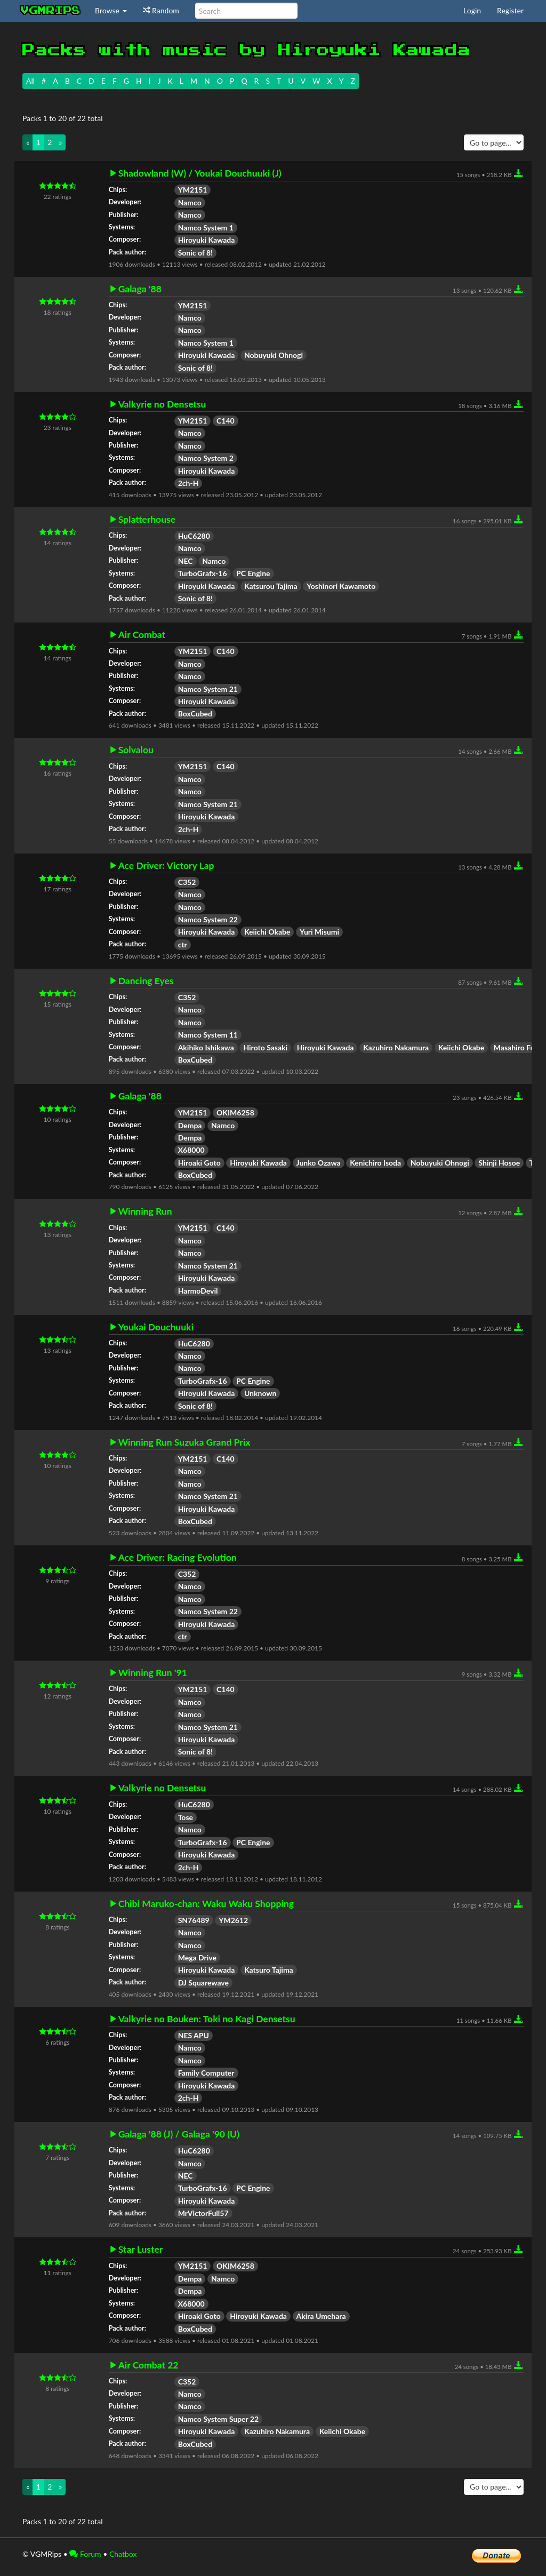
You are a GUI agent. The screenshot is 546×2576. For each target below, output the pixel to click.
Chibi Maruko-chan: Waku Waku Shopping (206, 1904)
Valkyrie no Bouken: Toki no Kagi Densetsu (206, 2019)
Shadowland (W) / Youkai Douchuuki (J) (200, 173)
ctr (182, 944)
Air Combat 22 (148, 2365)
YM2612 (233, 1920)
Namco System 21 (208, 688)
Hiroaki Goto (199, 1162)
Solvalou (136, 750)
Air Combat (141, 635)
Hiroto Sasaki (265, 1047)
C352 (187, 882)
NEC (185, 560)
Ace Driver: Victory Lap (166, 866)
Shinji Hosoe (499, 1162)
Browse (111, 10)
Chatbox (123, 2553)
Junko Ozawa (318, 1162)
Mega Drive (197, 1957)
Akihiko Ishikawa (206, 1047)
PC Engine (253, 573)
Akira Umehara (321, 2315)
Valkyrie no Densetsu (162, 404)
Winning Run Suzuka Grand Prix (184, 1442)
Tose (185, 1817)
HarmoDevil (198, 1290)
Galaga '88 (140, 289)
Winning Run (145, 1211)
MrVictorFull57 (203, 2213)
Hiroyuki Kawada (206, 239)
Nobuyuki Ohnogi (273, 355)
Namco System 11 (208, 1034)
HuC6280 (194, 535)
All (30, 80)
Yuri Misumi (319, 931)
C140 (225, 420)
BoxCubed (195, 713)
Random (161, 10)
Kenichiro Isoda (375, 1162)
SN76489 (194, 1920)
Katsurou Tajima (271, 586)
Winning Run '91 (152, 1673)
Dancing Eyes (146, 981)
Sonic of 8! (195, 252)
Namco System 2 (206, 457)
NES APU (193, 2035)
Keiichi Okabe (267, 931)
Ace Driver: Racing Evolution (177, 1557)
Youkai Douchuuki (156, 1327)
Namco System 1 (206, 227)
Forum (85, 2553)
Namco (190, 202)
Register (510, 10)
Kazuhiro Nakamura (396, 1047)
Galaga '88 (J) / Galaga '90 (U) (178, 2134)
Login (472, 10)
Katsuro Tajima (268, 1969)
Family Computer (206, 2072)
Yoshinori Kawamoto (341, 586)
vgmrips (51, 10)
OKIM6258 (235, 1112)
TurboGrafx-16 (202, 573)
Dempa (190, 1125)
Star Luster (140, 2249)
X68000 (191, 1149)
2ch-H (188, 483)
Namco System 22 (208, 919)
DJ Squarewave (203, 1982)
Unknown (260, 1393)
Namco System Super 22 (218, 2418)
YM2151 (192, 189)
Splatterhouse (146, 519)
